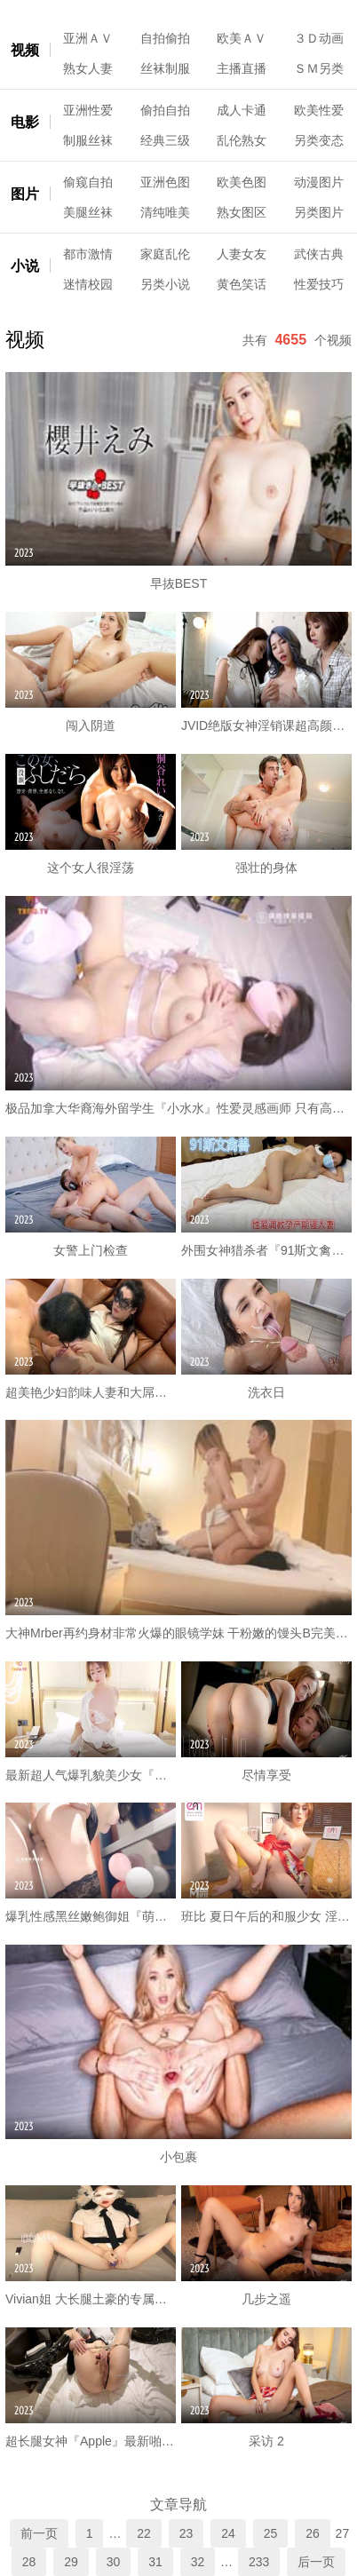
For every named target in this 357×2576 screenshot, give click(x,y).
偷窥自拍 (88, 182)
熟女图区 (241, 212)
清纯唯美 (165, 212)
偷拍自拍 (165, 110)
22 (144, 2533)
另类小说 (165, 284)
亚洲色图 (165, 182)
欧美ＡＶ (241, 38)
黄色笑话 (241, 284)
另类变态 (319, 140)
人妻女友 (241, 254)
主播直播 (241, 68)
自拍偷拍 (165, 38)
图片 (25, 194)
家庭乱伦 (165, 254)
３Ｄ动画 (319, 38)
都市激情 (88, 254)
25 (271, 2533)
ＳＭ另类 (319, 68)
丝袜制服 (165, 68)
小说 (25, 265)
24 (228, 2533)
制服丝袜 (88, 140)
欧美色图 (241, 182)
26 (312, 2533)
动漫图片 (319, 182)
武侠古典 (319, 254)
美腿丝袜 (88, 212)
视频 (25, 50)
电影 (25, 122)
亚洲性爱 (88, 110)
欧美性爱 (319, 110)
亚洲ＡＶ (88, 38)
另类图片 (319, 212)
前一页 (39, 2533)
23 (186, 2533)
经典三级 (165, 140)
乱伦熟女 (241, 140)
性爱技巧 (319, 284)
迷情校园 (88, 284)
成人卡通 (241, 110)
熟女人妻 (88, 68)
